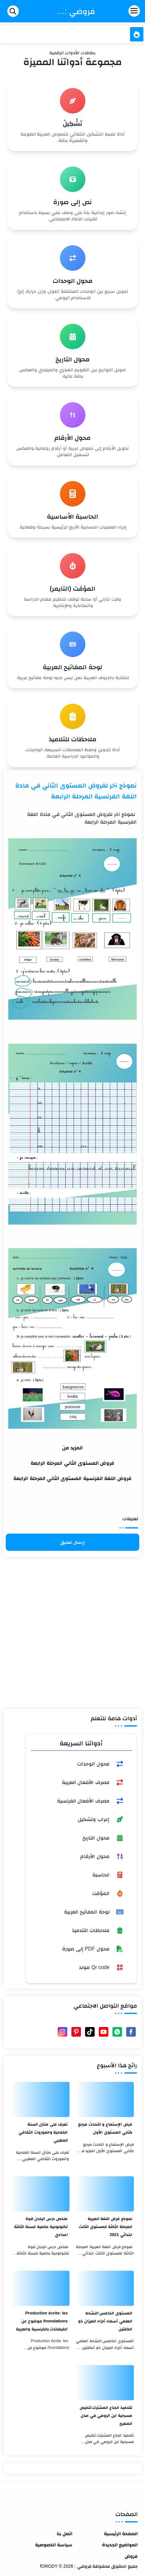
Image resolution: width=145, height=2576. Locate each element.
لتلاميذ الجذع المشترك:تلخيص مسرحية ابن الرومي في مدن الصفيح (106, 2415)
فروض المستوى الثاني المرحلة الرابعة (73, 1463)
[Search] (13, 11)
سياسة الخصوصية (53, 2544)
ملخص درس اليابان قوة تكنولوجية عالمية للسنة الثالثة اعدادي (41, 2226)
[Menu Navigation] (121, 11)
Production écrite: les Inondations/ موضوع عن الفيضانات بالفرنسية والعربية (42, 2321)
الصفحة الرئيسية (121, 2533)
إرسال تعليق (72, 1542)
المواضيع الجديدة (120, 2544)
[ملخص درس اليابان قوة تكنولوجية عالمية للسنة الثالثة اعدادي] (40, 2193)
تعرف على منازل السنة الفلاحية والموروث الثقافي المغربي (43, 2132)
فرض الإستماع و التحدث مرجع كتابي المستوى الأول (105, 2128)
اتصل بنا (64, 2533)
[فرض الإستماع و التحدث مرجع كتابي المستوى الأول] (105, 2099)
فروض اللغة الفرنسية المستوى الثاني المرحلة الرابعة (72, 1478)
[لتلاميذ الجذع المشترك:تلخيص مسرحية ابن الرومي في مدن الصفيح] (105, 2382)
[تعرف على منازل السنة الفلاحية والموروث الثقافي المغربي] (40, 2099)
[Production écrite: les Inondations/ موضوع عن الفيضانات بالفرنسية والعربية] (40, 2288)
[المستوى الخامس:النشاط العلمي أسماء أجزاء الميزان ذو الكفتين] (105, 2288)
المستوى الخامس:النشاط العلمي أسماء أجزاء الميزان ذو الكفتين (105, 2321)
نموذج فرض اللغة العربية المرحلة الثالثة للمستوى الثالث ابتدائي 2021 (105, 2226)
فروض (131, 2556)
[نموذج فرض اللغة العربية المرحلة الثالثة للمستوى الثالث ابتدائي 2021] (105, 2193)
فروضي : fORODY (76, 11)
